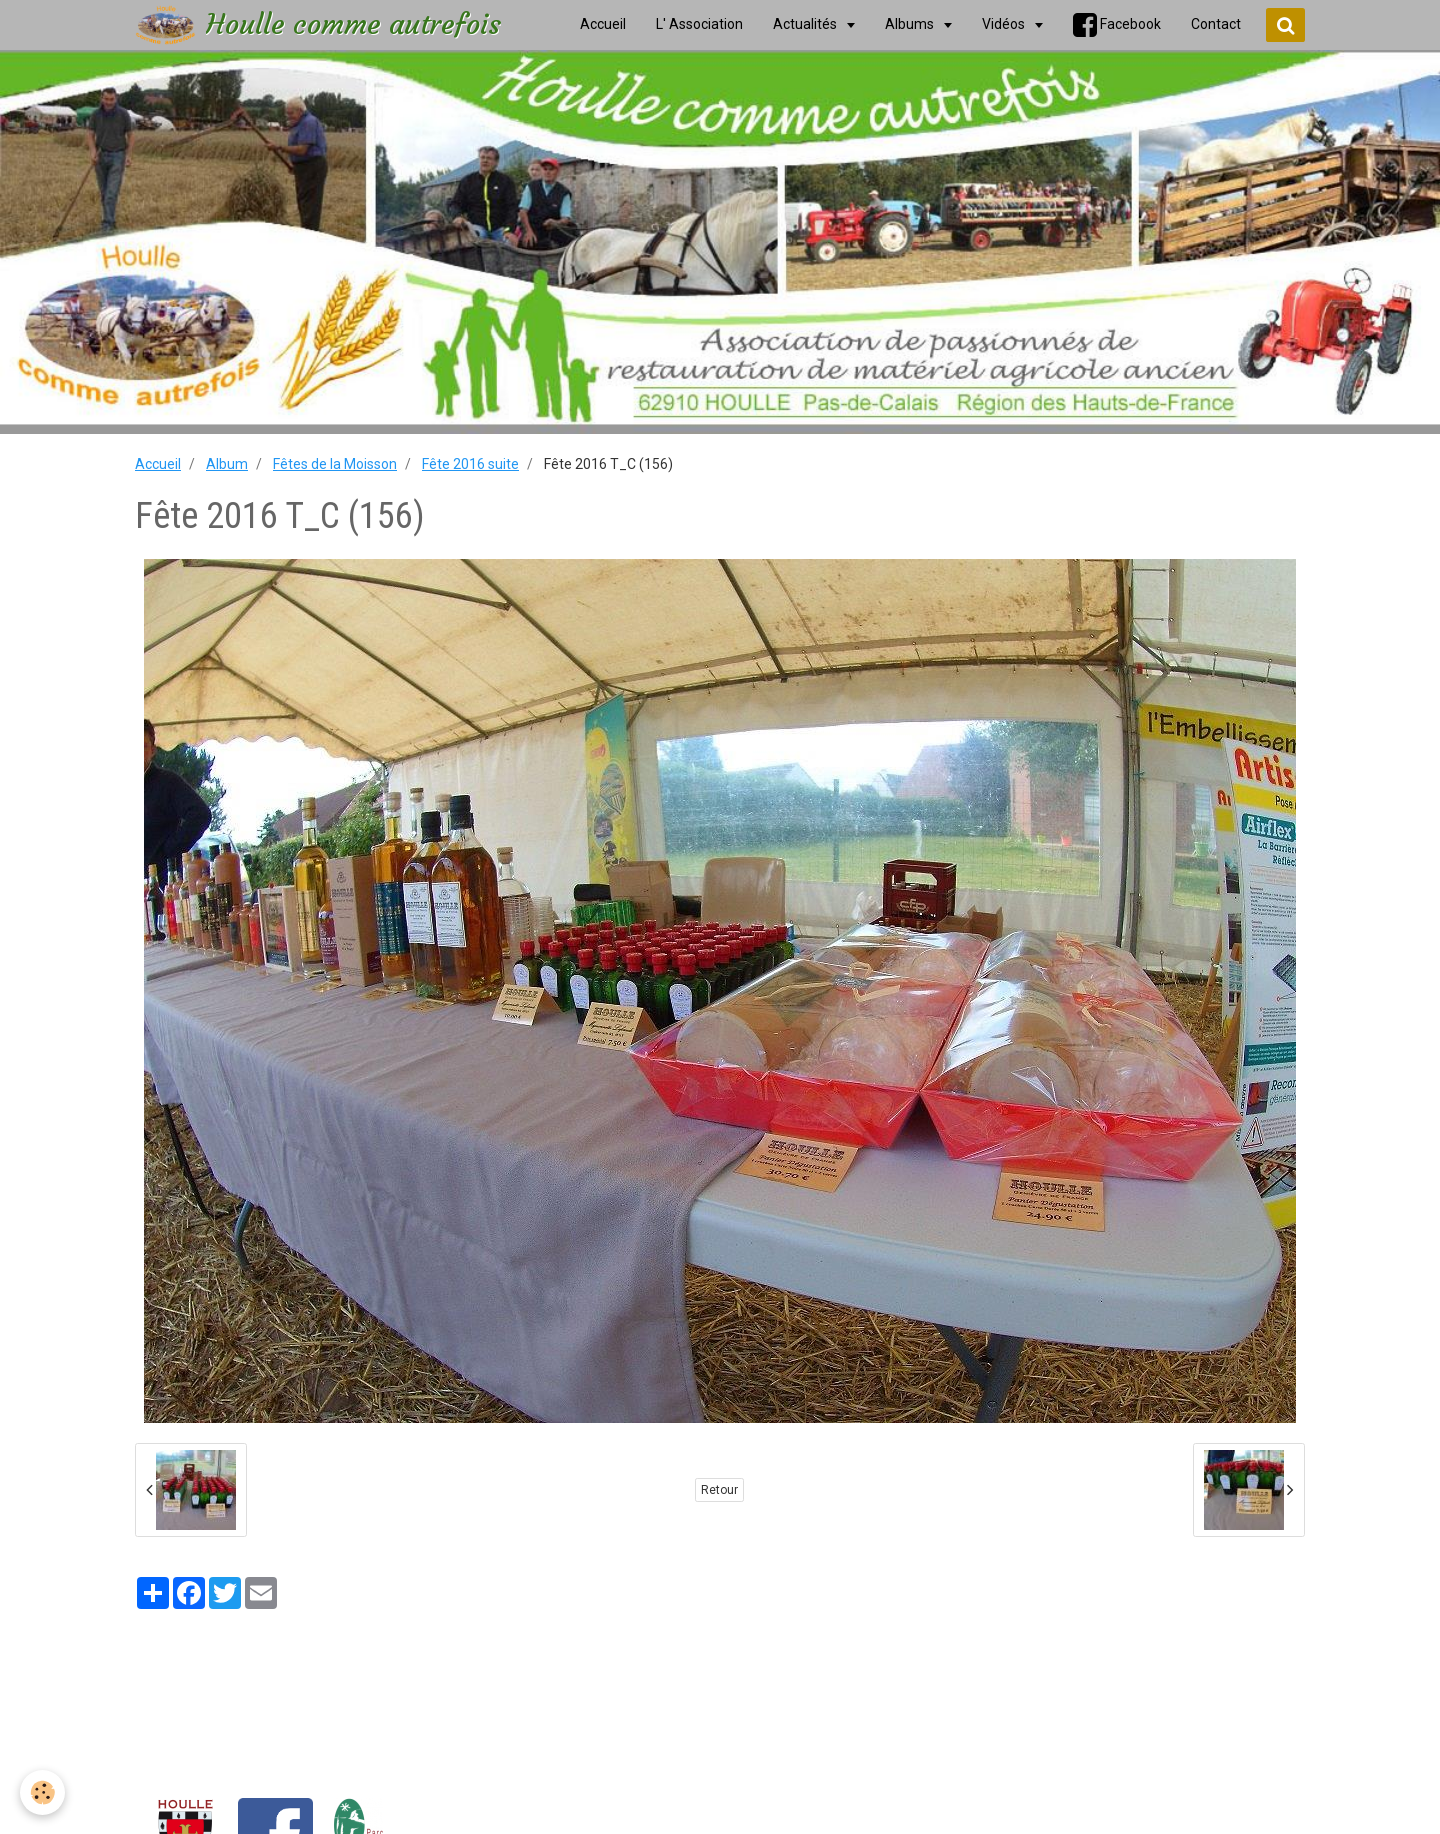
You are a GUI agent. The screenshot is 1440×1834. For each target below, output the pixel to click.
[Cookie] (42, 1792)
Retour (719, 1490)
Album (227, 464)
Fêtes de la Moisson (335, 464)
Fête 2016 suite (470, 464)
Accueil (158, 464)
